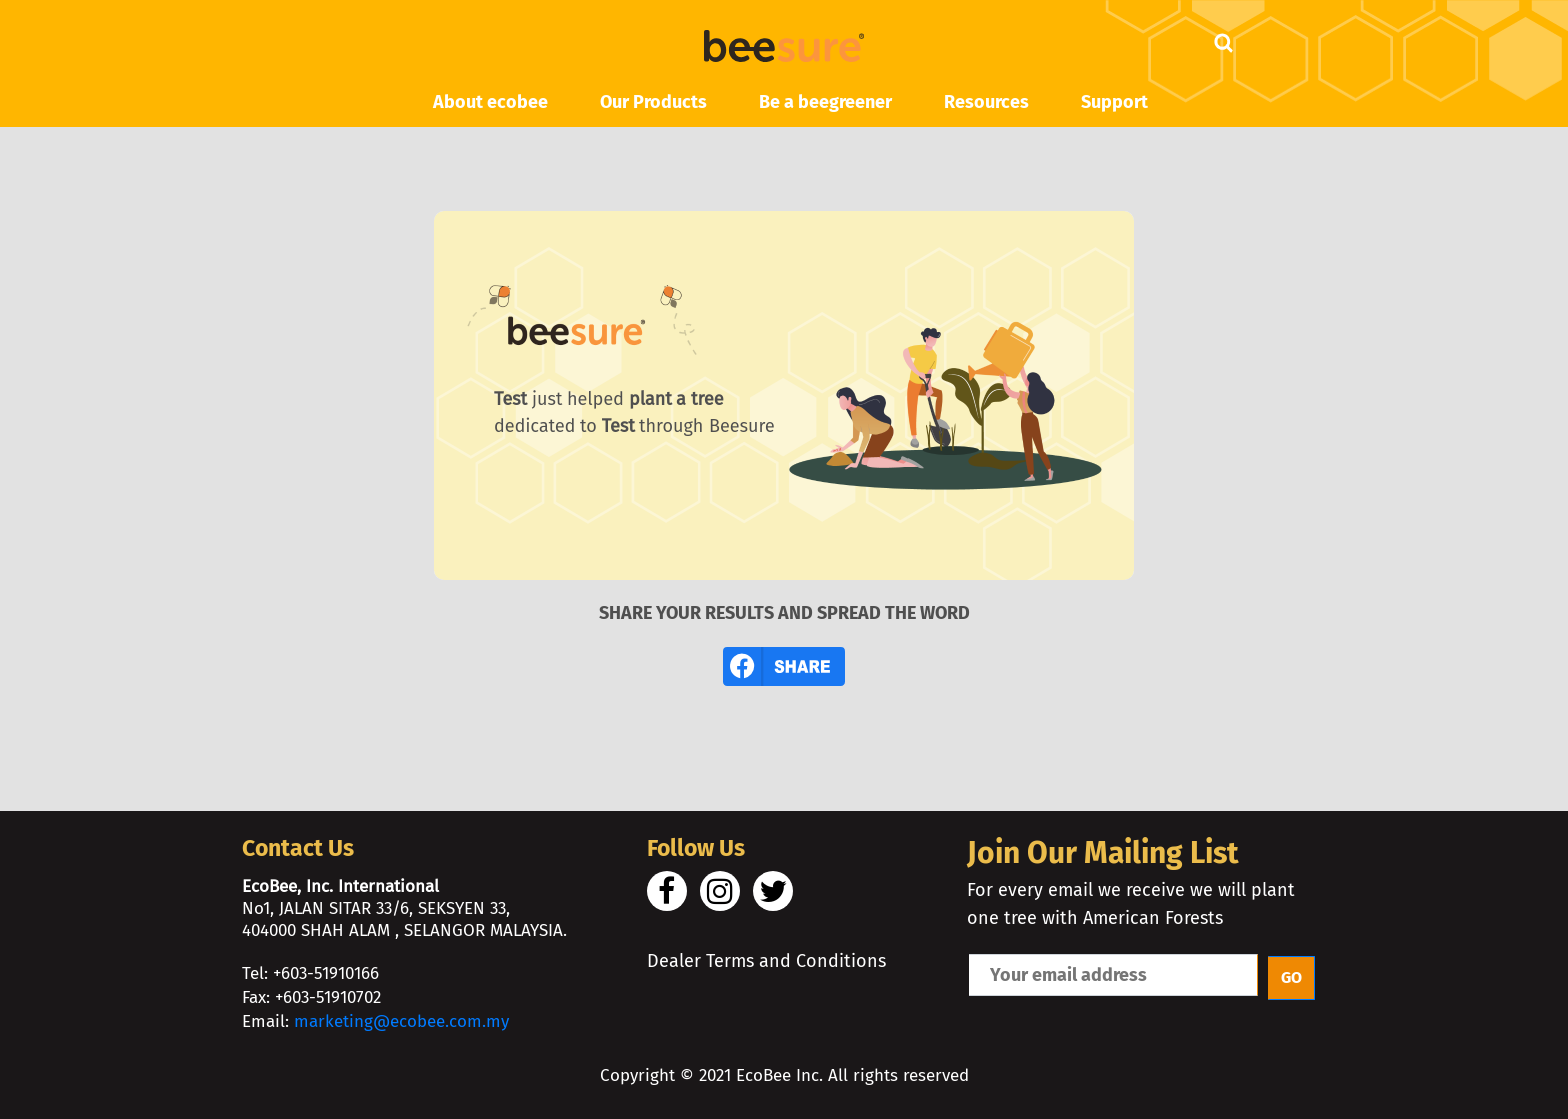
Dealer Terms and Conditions (766, 961)
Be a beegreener (825, 102)
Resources (986, 102)
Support (1114, 102)
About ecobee (490, 102)
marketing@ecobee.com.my (401, 1021)
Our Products (653, 102)
